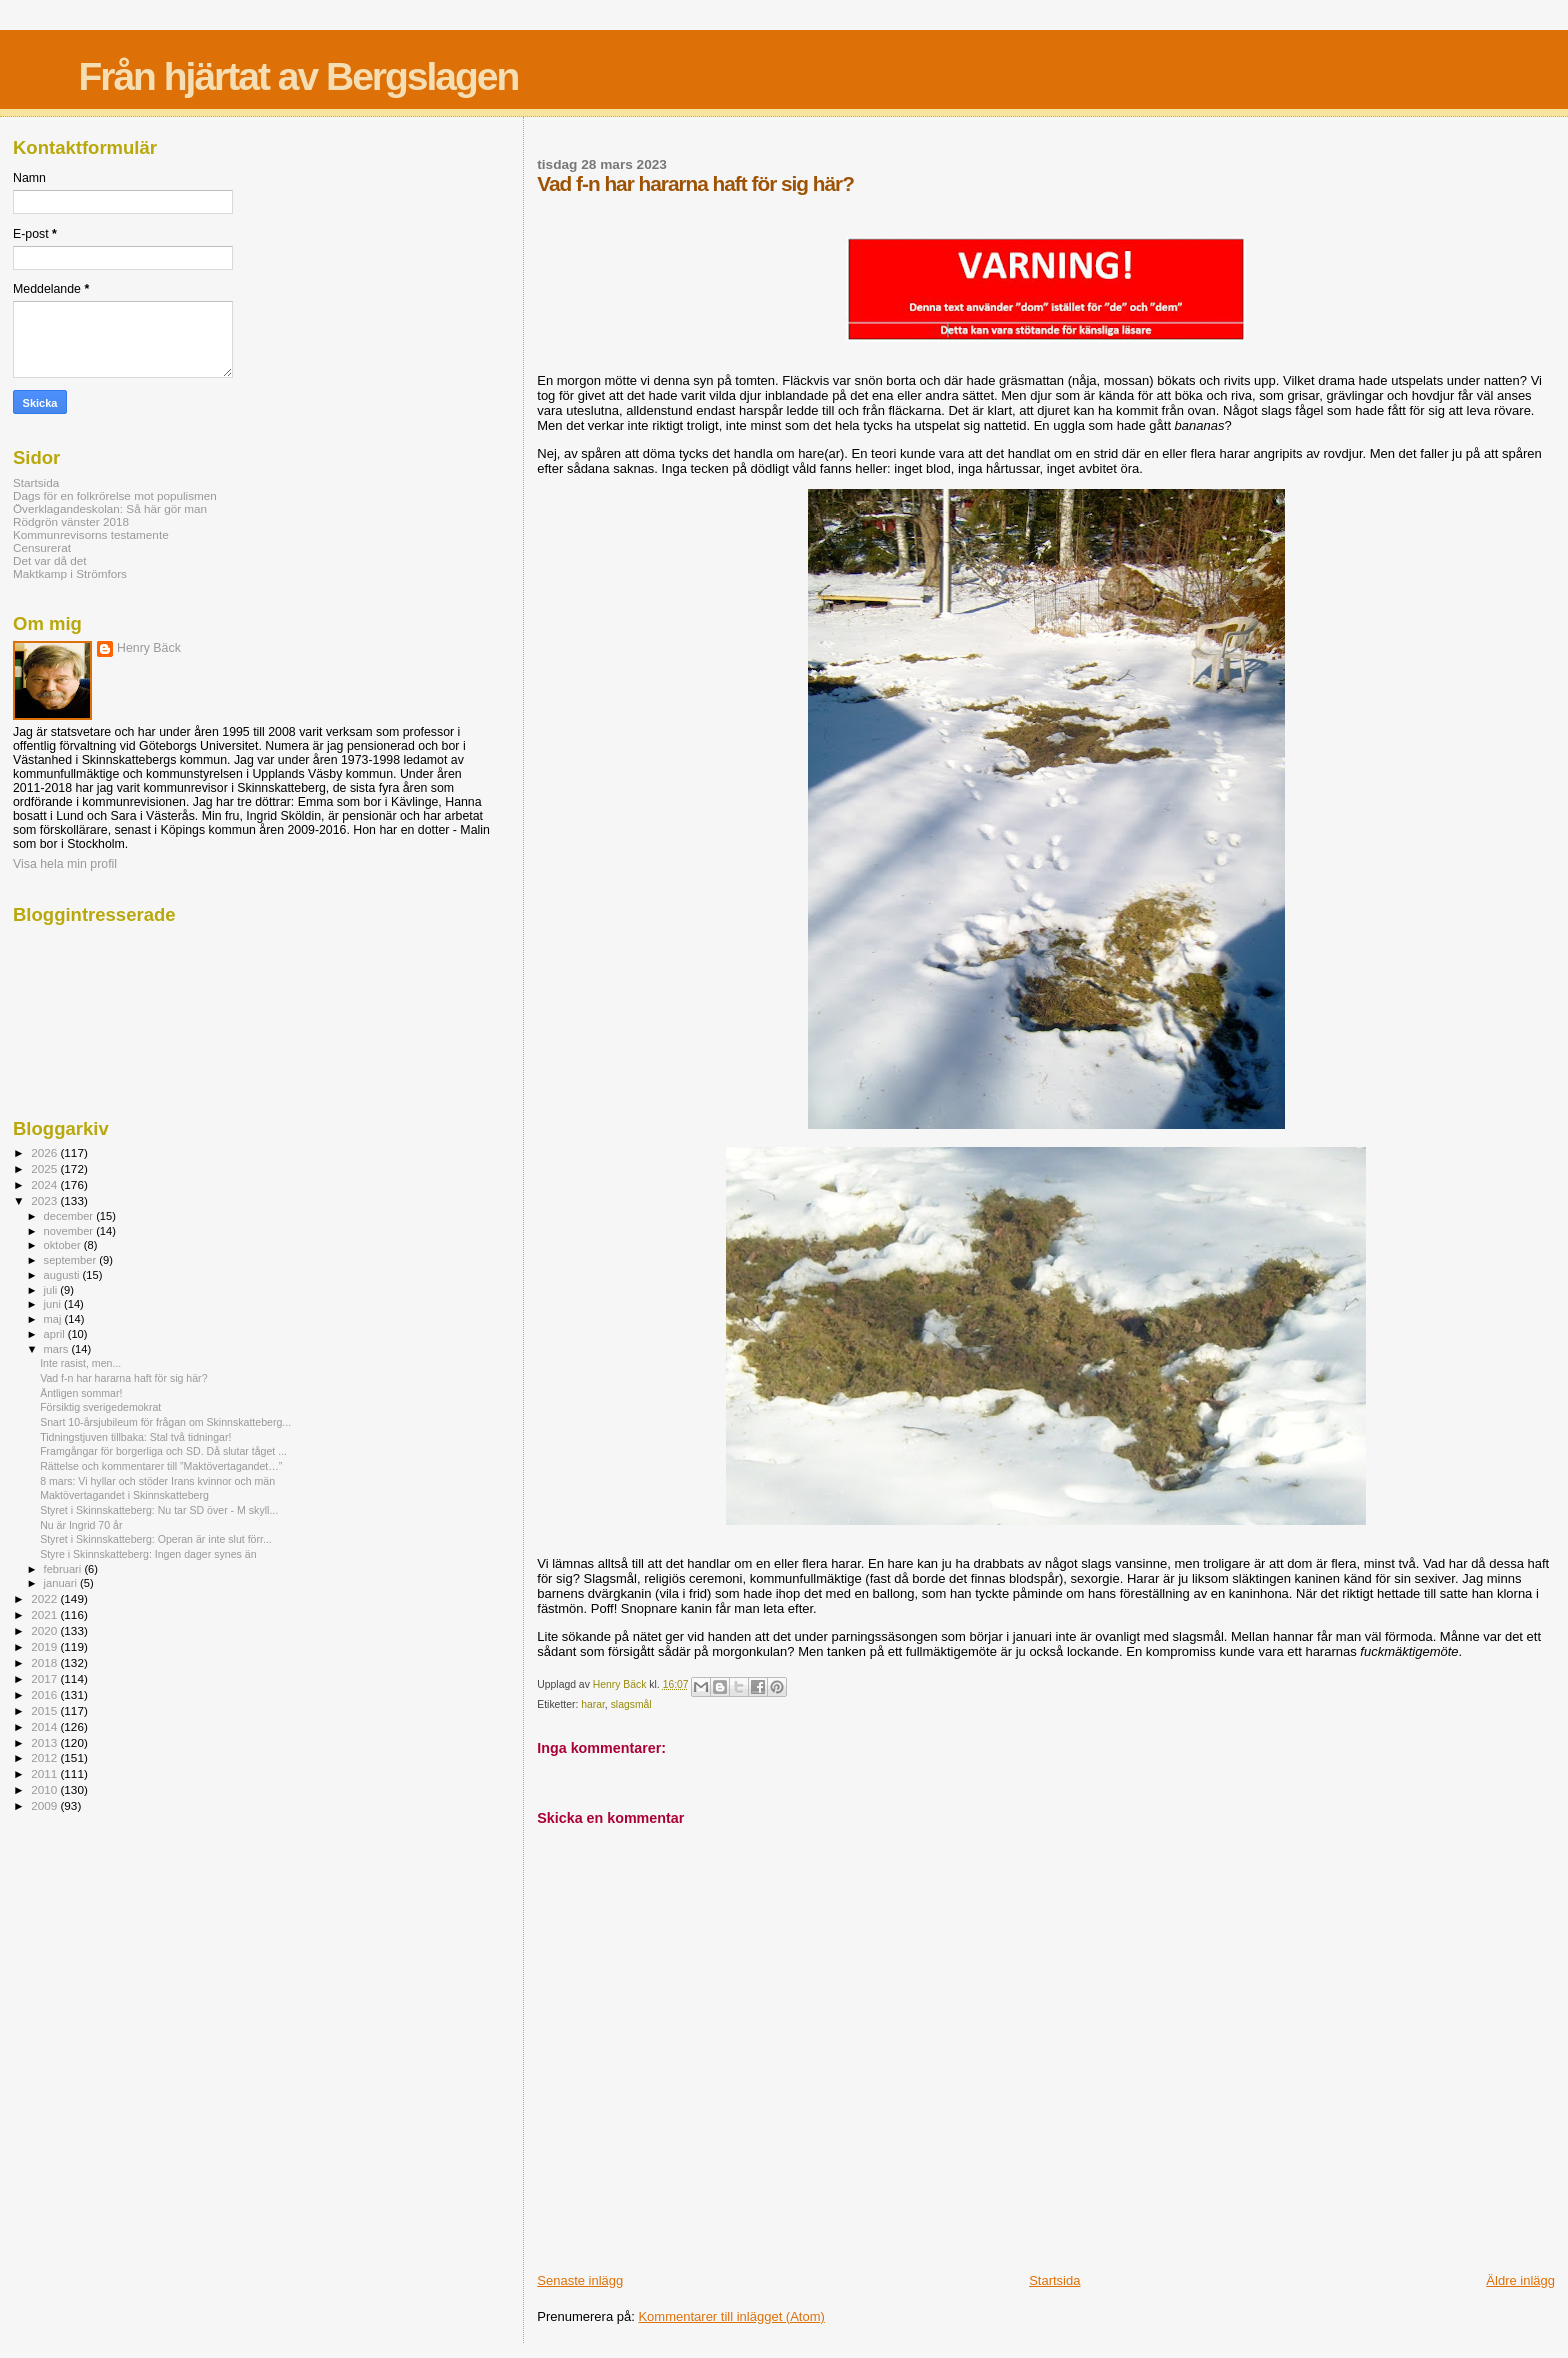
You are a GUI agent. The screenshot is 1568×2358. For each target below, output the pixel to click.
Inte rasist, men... (80, 1363)
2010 (45, 1789)
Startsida (1054, 2280)
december (70, 1216)
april (56, 1334)
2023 (45, 1200)
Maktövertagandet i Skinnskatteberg (124, 1495)
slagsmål (631, 1704)
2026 (45, 1152)
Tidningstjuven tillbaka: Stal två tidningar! (135, 1437)
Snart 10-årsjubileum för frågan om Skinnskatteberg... (165, 1422)
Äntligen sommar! (81, 1393)
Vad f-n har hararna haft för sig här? (123, 1378)
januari (62, 1583)
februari (64, 1569)
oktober (64, 1245)
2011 (45, 1773)
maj (54, 1319)
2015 (45, 1710)
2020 (45, 1630)
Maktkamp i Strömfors (70, 573)
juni (54, 1304)
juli (52, 1290)
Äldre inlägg (1520, 2280)
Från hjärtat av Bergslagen (298, 76)
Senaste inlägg (580, 2280)
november (70, 1231)
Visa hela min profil (65, 864)
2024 (45, 1184)
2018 (45, 1662)
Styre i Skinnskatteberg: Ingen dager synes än (148, 1554)
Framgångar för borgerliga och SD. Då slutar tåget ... (163, 1451)
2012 (45, 1757)
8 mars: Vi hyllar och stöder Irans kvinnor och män (157, 1481)
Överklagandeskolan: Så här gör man (110, 508)
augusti (63, 1275)
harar (593, 1704)
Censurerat (42, 547)
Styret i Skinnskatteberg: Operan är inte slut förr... (156, 1539)
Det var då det (50, 560)
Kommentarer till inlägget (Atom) (731, 2316)
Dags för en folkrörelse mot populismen (115, 495)
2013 (45, 1742)
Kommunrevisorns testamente (91, 534)
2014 (45, 1726)
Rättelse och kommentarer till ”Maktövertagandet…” (161, 1466)
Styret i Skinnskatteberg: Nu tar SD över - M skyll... (159, 1510)
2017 (45, 1678)
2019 (45, 1646)
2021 (45, 1614)
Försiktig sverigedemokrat (100, 1407)
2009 (45, 1805)
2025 (45, 1168)
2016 (45, 1694)
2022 (45, 1598)
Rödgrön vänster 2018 (71, 521)
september (72, 1260)
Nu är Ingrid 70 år (81, 1525)
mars (58, 1349)
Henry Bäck (149, 648)
